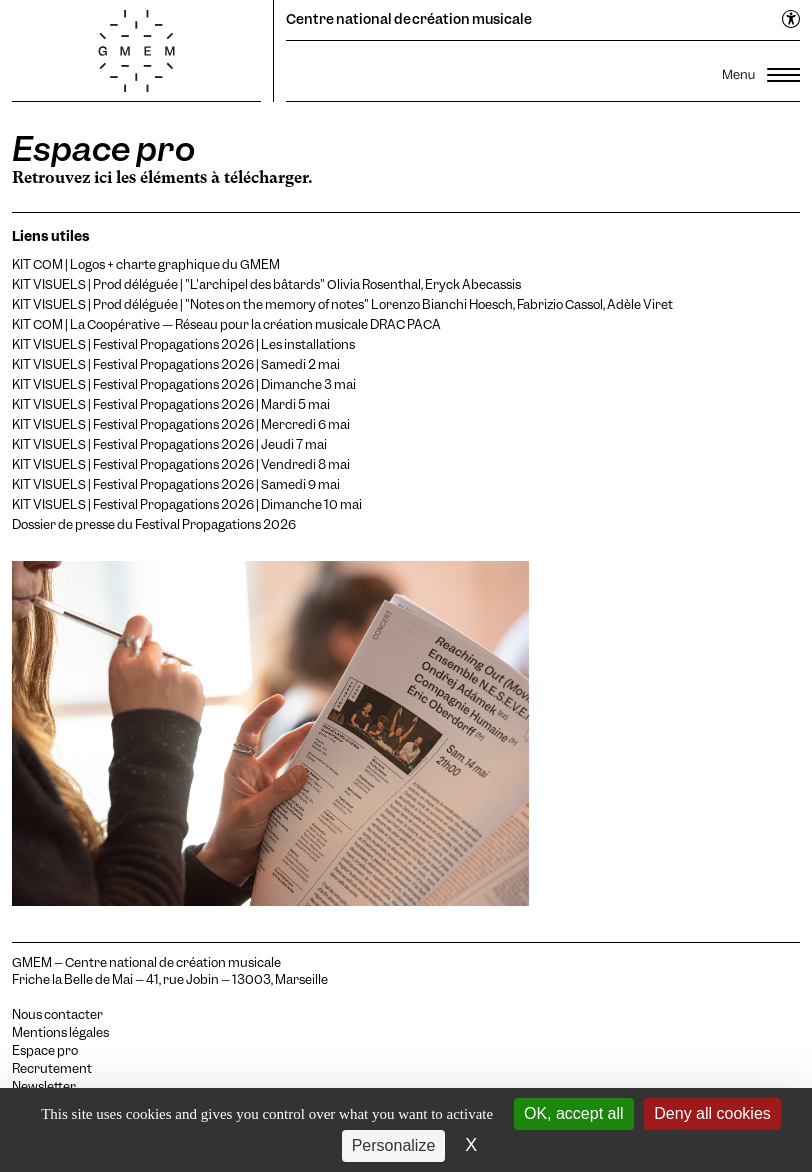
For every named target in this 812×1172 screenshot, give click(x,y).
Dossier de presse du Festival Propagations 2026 (154, 524)
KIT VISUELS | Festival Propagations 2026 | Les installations (183, 344)
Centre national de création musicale (409, 19)
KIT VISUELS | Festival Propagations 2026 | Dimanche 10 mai (187, 504)
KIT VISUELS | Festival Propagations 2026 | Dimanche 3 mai (184, 384)
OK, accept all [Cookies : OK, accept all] (574, 1113)
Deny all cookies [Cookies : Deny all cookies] (712, 1113)
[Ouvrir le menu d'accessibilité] (792, 20)
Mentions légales (60, 1033)
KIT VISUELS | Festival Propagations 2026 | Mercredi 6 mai (181, 424)
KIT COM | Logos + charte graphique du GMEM (146, 264)
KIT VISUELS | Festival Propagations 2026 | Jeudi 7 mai (169, 444)
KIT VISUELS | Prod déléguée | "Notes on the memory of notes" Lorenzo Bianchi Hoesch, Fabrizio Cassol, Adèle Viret (342, 304)
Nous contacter (57, 1015)
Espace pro (45, 1051)
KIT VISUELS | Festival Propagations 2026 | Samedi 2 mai (176, 364)
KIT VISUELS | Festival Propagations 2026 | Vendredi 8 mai (181, 464)
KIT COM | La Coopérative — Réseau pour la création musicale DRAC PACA (226, 324)
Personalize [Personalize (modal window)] (394, 1145)
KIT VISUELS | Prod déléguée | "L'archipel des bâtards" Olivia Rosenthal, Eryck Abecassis (266, 284)
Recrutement (52, 1069)
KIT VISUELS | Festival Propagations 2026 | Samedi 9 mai (176, 484)
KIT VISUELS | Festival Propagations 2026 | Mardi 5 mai (171, 404)
